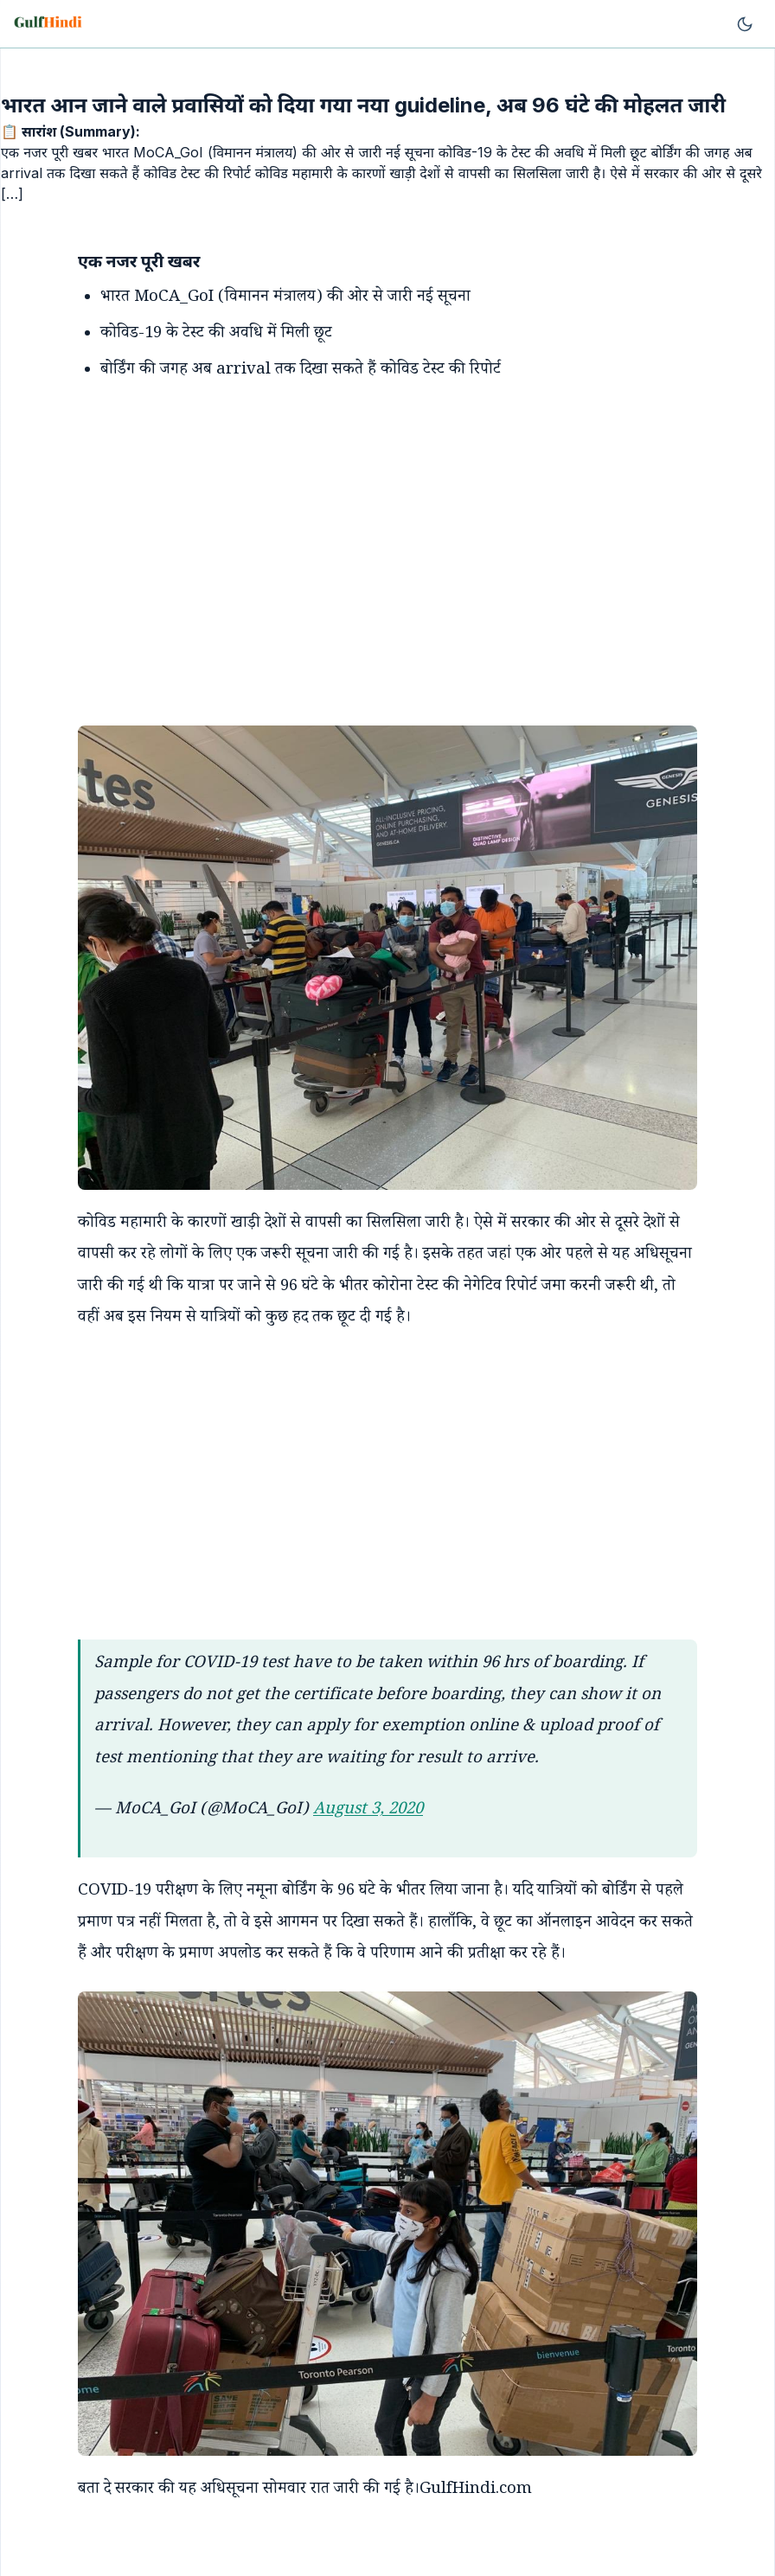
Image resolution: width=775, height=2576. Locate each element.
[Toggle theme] (744, 24)
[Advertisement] (354, 563)
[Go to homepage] (50, 24)
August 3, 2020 (368, 1811)
